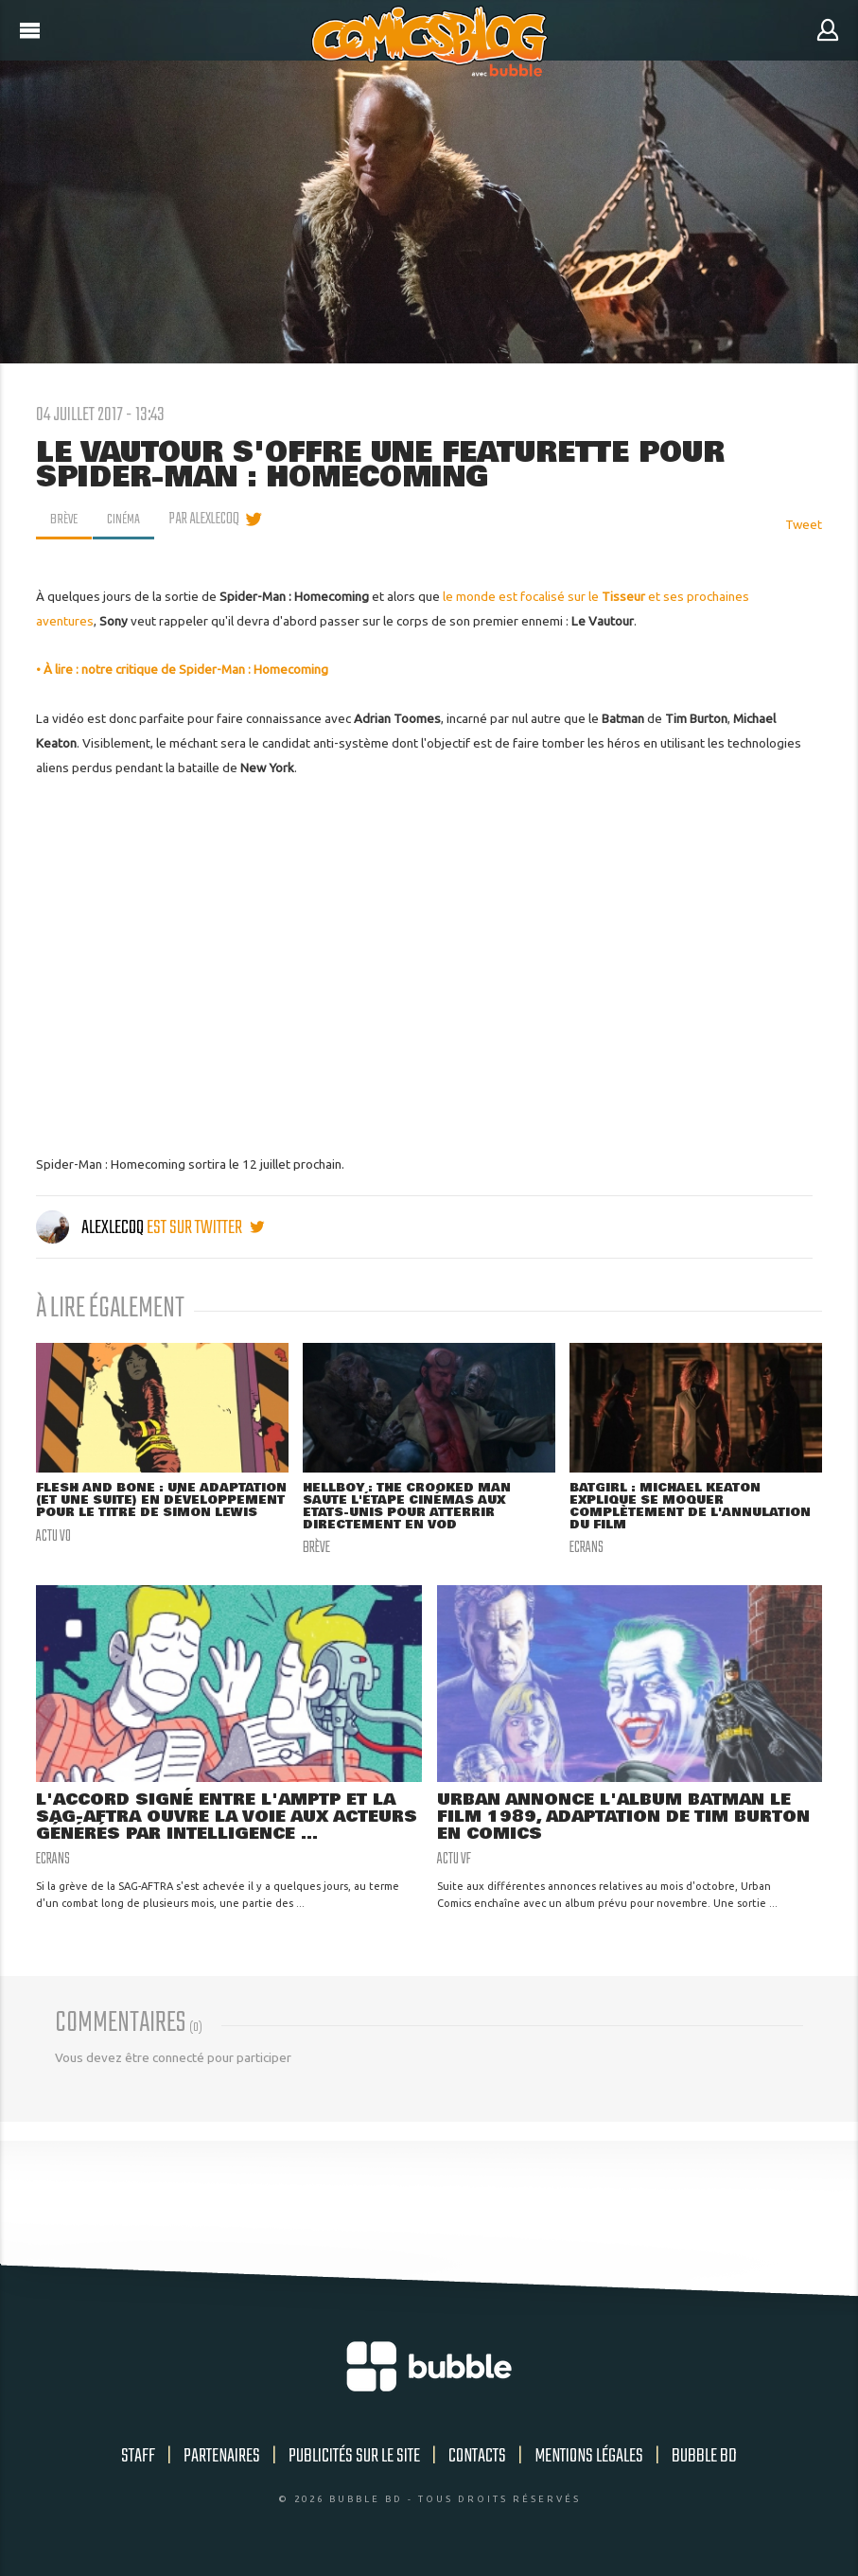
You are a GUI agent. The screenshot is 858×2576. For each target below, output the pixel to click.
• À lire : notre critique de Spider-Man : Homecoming (182, 669)
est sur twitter (205, 1228)
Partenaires (222, 2460)
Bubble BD (704, 2460)
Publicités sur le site (354, 2460)
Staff (138, 2460)
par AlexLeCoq (209, 519)
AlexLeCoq (91, 1228)
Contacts (477, 2460)
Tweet (803, 524)
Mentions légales (588, 2460)
